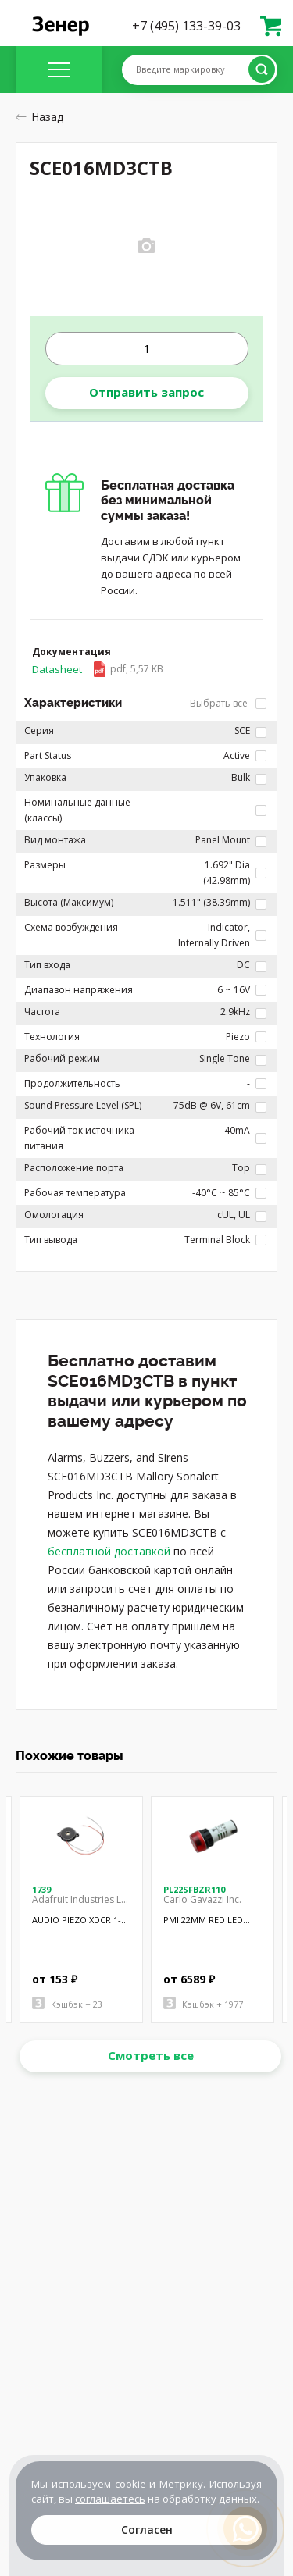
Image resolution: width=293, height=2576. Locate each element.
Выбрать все (228, 703)
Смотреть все (151, 2055)
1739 (41, 1889)
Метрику (181, 2484)
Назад (39, 116)
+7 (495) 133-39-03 (186, 25)
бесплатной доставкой (109, 1551)
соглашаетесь (110, 2499)
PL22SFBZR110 (194, 1889)
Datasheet (97, 669)
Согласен (147, 2529)
